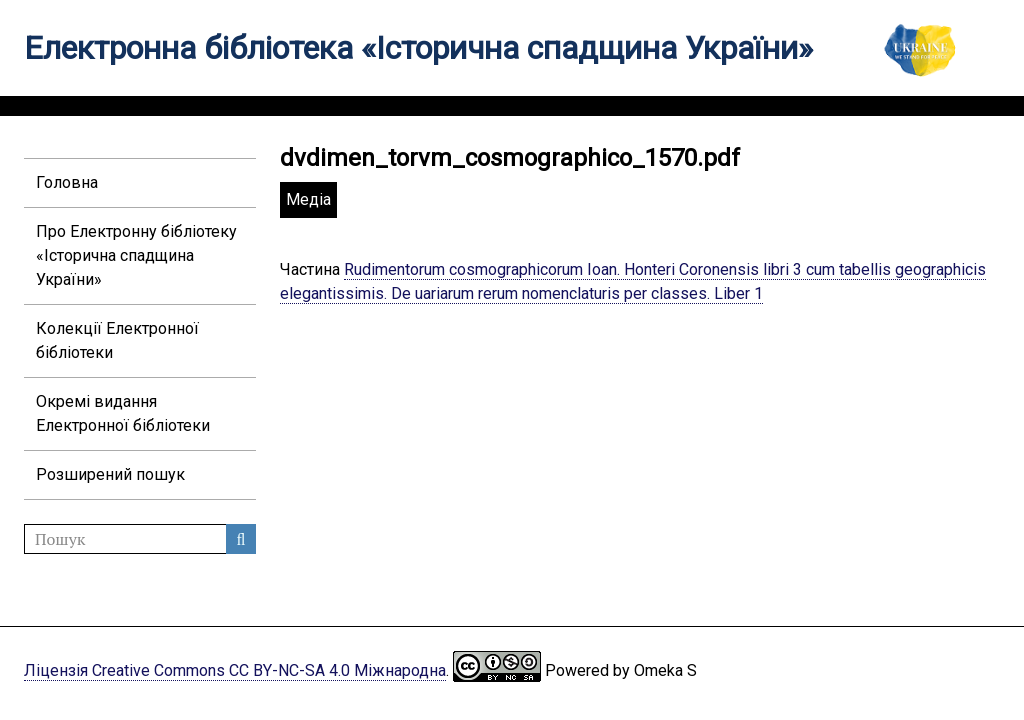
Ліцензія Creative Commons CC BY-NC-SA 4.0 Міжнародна (235, 670)
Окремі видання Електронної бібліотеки (123, 413)
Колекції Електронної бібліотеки (117, 340)
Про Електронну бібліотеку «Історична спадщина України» (136, 255)
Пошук (241, 539)
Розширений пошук (110, 474)
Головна (67, 182)
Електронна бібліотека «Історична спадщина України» (418, 48)
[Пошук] (140, 539)
